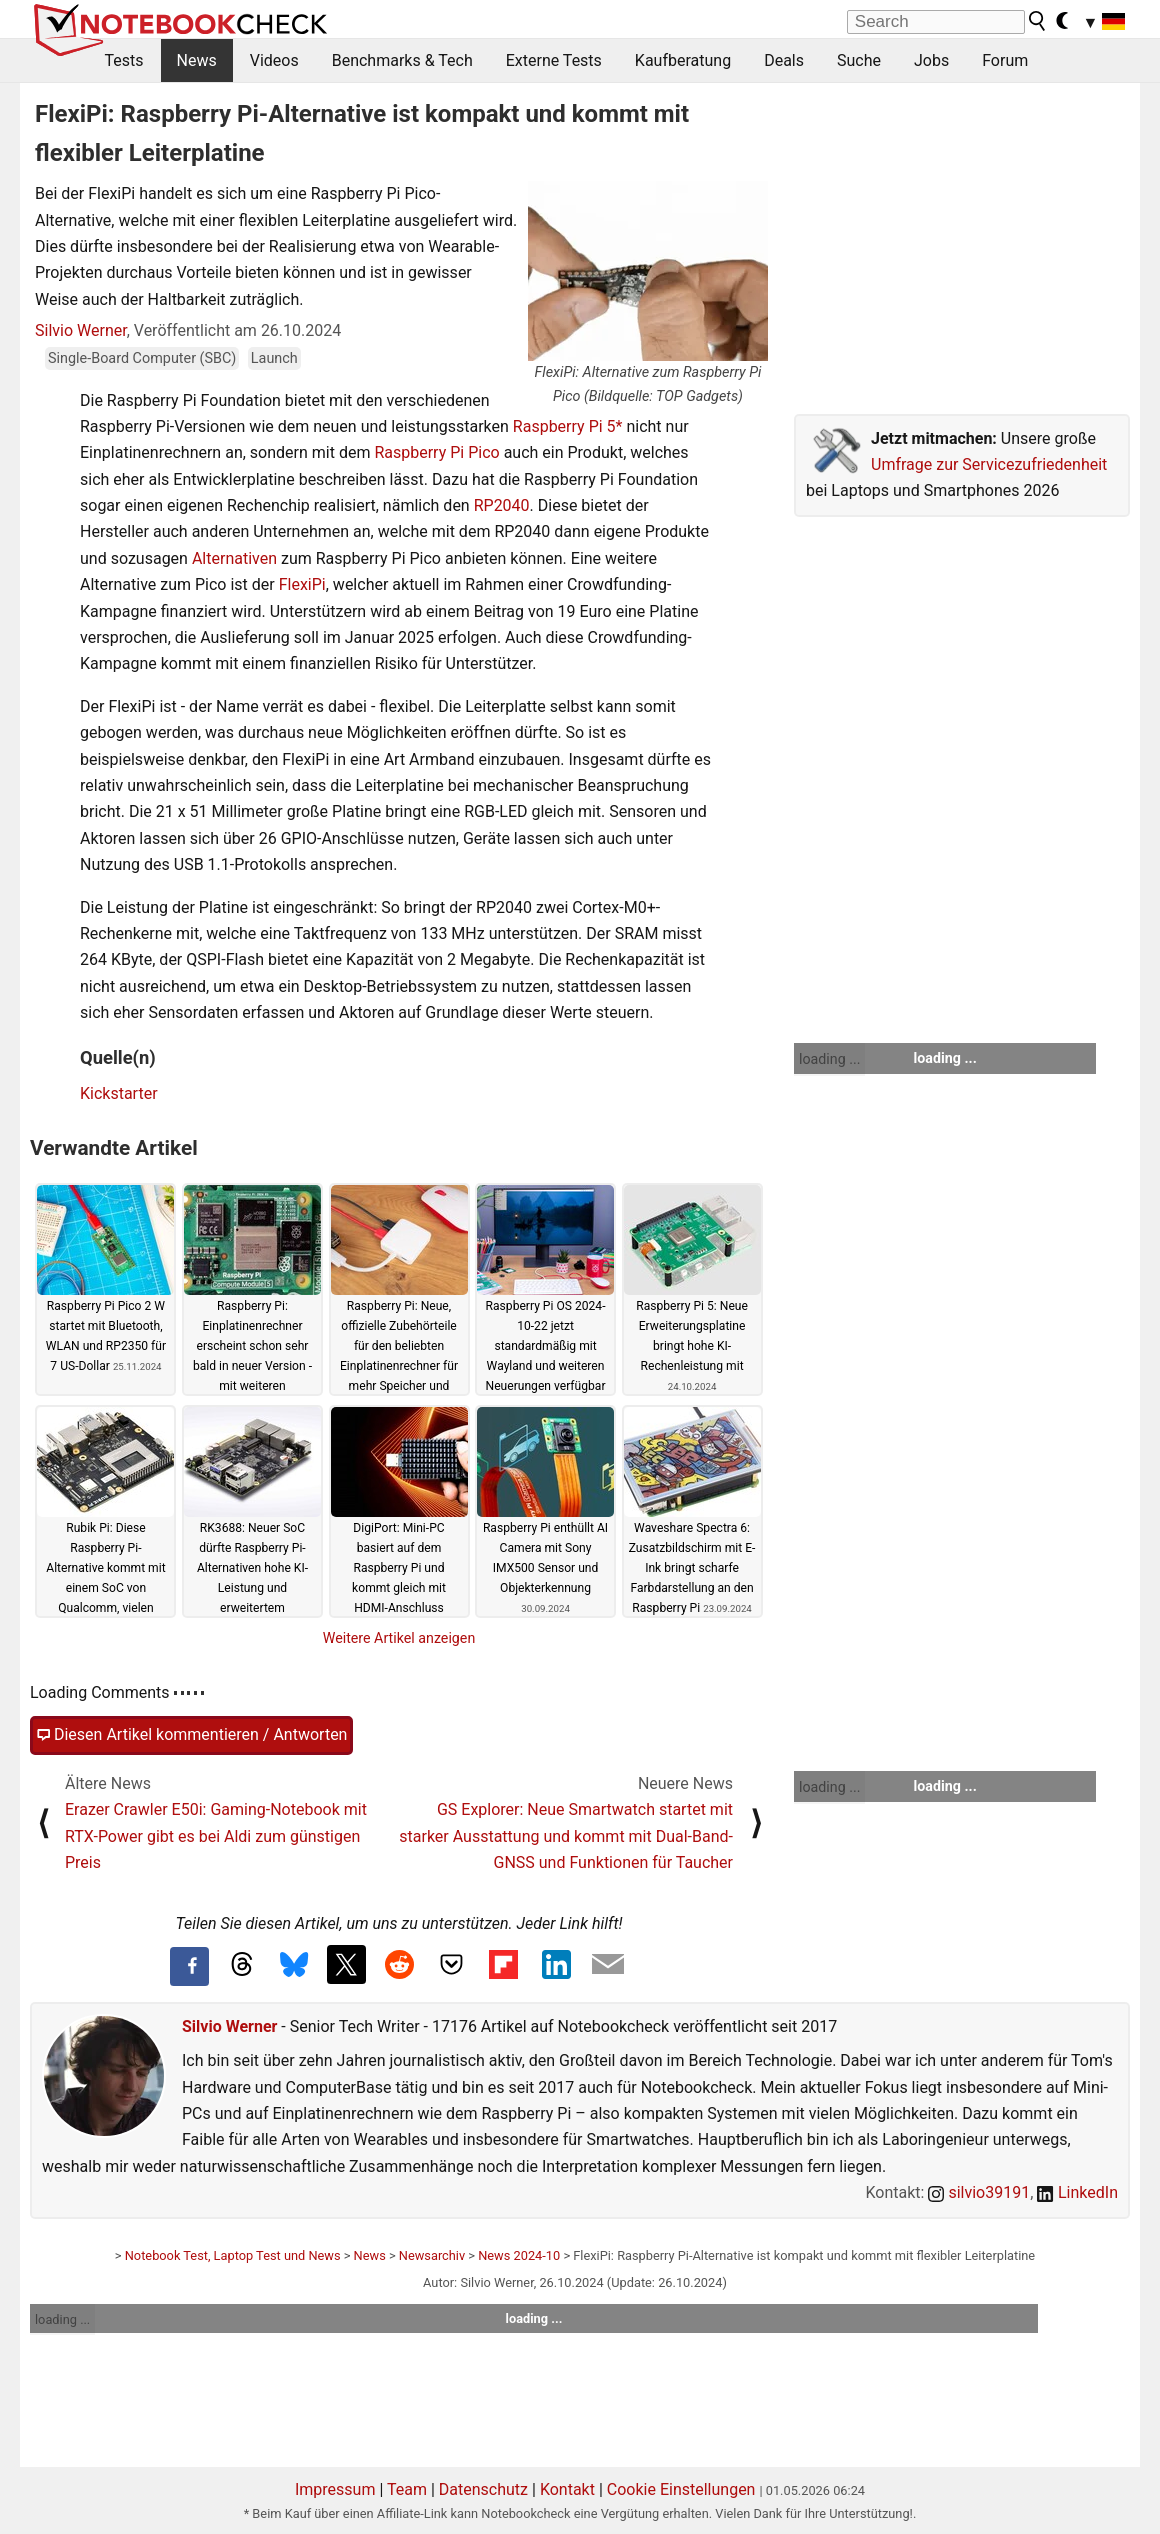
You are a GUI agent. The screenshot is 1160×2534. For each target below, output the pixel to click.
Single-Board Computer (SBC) (142, 358)
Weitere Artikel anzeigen (399, 1638)
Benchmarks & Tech (402, 60)
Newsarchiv (432, 2255)
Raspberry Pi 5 (564, 426)
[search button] (1038, 21)
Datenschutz (483, 2489)
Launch (274, 358)
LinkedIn (1077, 2192)
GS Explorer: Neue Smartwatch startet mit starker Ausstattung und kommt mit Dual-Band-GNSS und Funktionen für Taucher (566, 1836)
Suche (859, 60)
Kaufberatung (683, 60)
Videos (274, 60)
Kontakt (567, 2489)
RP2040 (502, 505)
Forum (1005, 60)
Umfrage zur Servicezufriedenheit (989, 464)
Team (407, 2489)
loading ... (829, 1059)
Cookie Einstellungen (681, 2489)
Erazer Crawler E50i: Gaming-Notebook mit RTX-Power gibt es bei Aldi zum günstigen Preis (216, 1836)
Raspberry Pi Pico (436, 452)
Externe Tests (554, 60)
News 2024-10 (519, 2255)
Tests (124, 60)
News (197, 60)
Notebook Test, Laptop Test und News (233, 2255)
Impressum (335, 2489)
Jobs (931, 60)
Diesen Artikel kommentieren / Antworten (191, 1735)
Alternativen (234, 558)
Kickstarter (119, 1093)
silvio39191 (979, 2192)
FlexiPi (302, 584)
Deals (784, 60)
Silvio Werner (81, 330)
